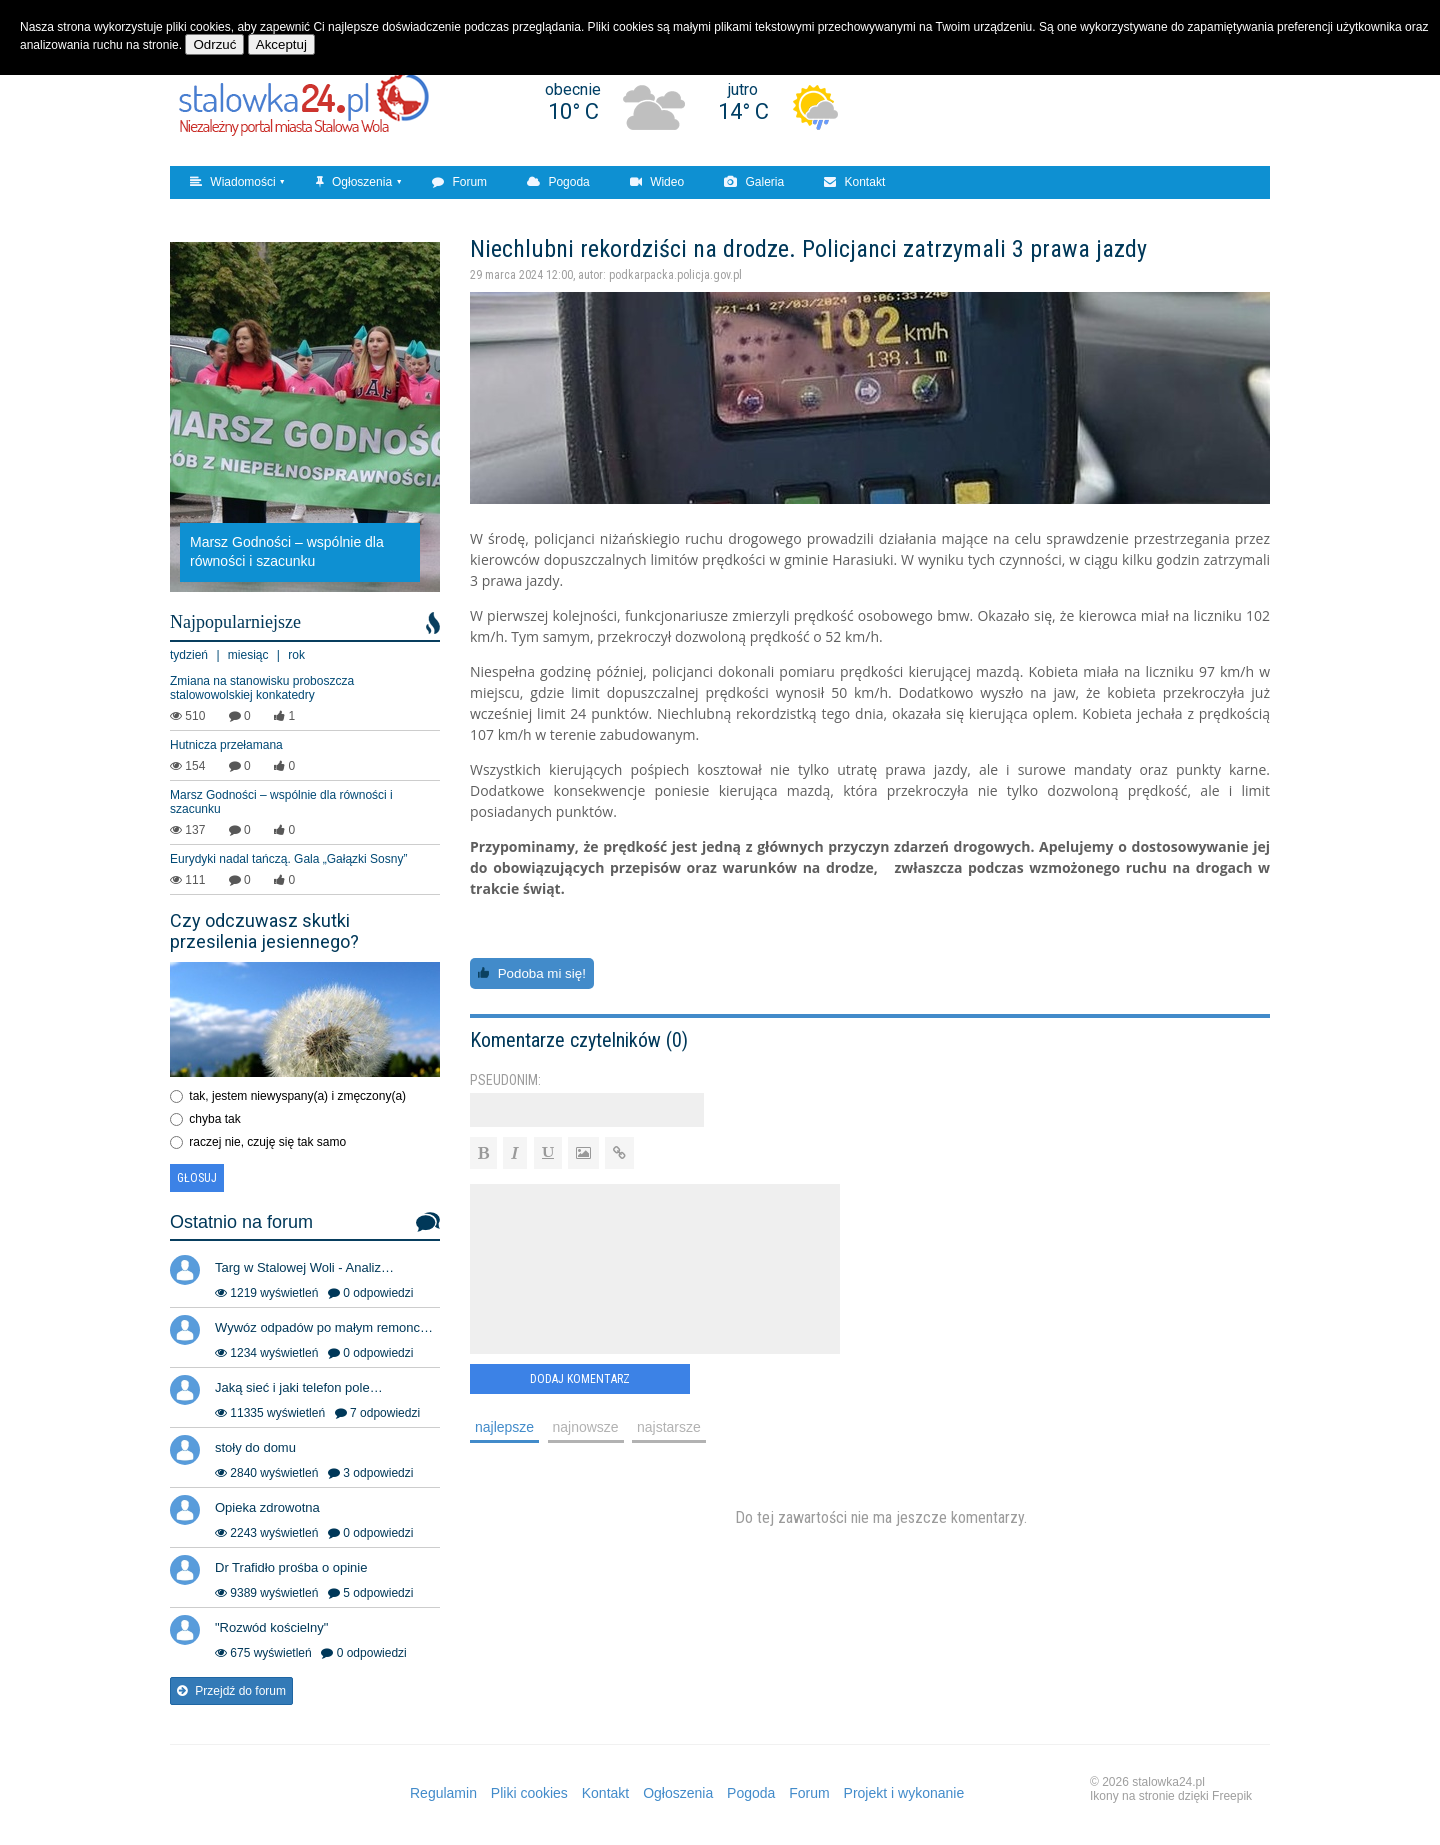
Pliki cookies (529, 1793)
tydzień (189, 655)
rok (296, 655)
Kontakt (854, 182)
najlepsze (504, 1427)
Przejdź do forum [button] (231, 1691)
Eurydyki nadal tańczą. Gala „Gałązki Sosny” (288, 859)
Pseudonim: (505, 1080)
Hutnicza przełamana (226, 745)
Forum (459, 182)
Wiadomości (233, 182)
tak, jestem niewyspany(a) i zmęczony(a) (297, 1096)
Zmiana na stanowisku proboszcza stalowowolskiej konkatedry (262, 688)
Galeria (754, 182)
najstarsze (669, 1427)
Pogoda (558, 182)
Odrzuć (214, 44)
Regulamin (443, 1793)
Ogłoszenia (354, 182)
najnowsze (586, 1427)
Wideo (657, 182)
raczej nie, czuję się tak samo (267, 1142)
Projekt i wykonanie (904, 1793)
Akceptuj (281, 44)
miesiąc (248, 655)
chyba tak (214, 1119)
